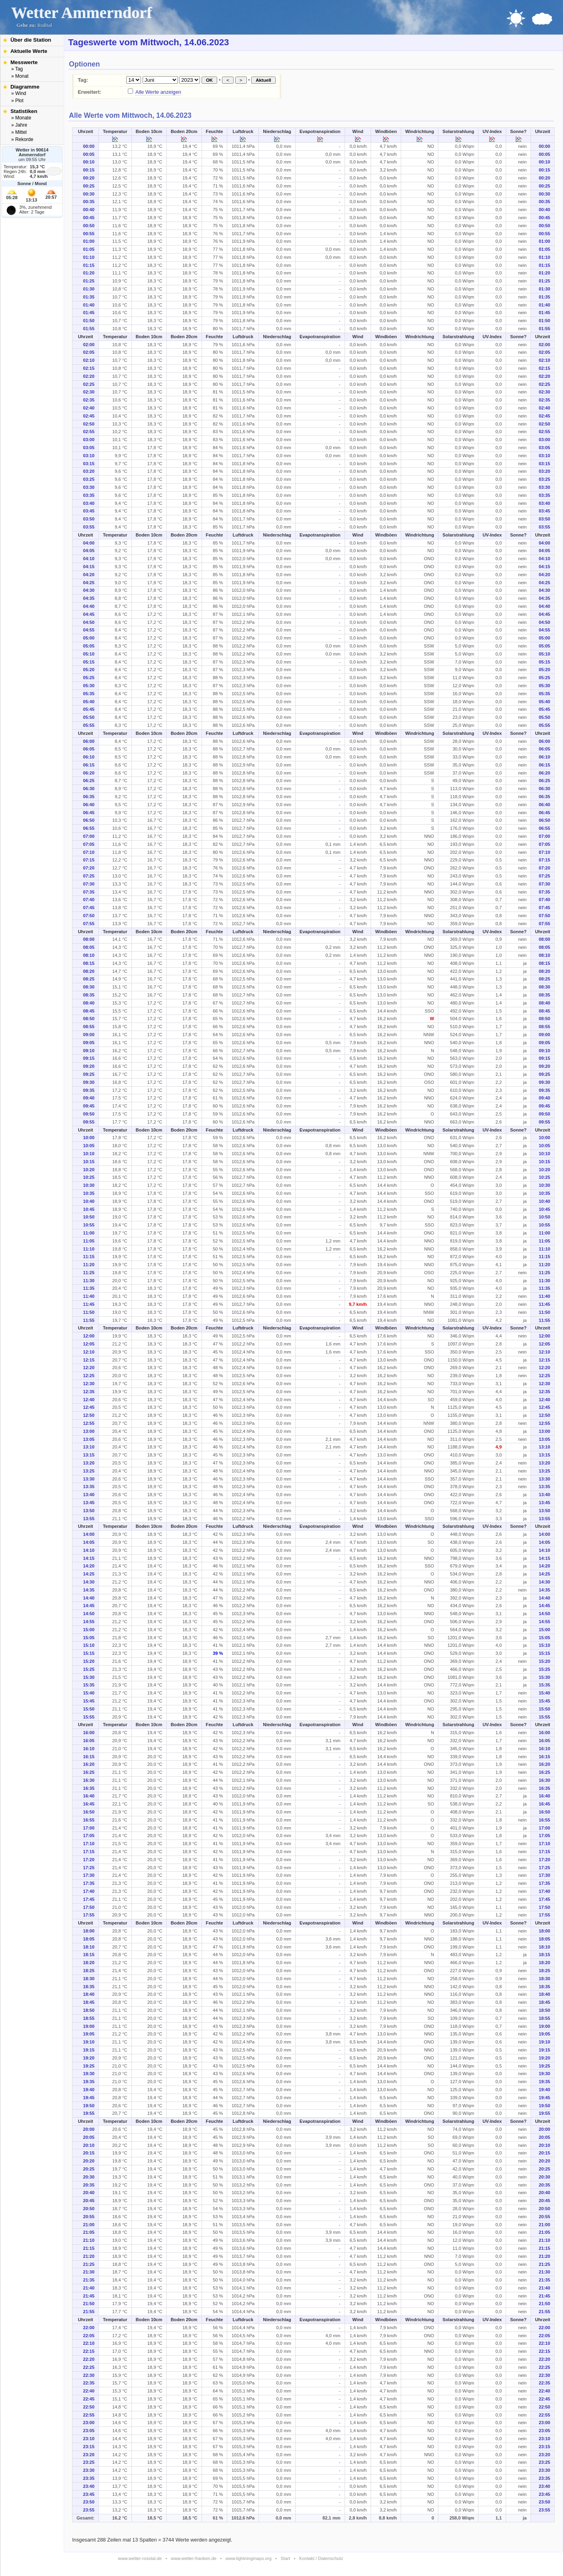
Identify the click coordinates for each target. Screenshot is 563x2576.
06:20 (89, 773)
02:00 (89, 344)
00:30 (89, 194)
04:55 (89, 629)
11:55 (89, 1320)
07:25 (89, 875)
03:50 (89, 518)
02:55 (89, 431)
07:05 (89, 844)
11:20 (89, 1264)
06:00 (89, 741)
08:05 (89, 947)
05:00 (89, 637)
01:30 (89, 288)
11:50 (89, 1312)
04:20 (89, 574)
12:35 (89, 1391)
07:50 (89, 915)
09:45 (89, 1105)
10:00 (89, 1137)
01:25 (89, 280)
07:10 (89, 852)
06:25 (89, 780)
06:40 (89, 804)
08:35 (89, 994)
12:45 (89, 1407)
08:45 (89, 1011)
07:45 (89, 907)
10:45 (89, 1209)
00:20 (89, 177)
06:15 (89, 765)
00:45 (89, 217)
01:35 (89, 297)
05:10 (89, 654)
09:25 (89, 1074)
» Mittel (18, 132)
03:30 (89, 487)
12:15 (89, 1360)
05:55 (89, 725)
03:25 (89, 479)
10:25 (89, 1177)
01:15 (89, 265)
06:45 (89, 812)
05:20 (89, 669)
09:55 (89, 1122)
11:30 (89, 1280)
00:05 (89, 154)
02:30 (89, 391)
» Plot (17, 100)
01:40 (89, 305)
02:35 (89, 399)
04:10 (89, 558)
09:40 (89, 1097)
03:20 (89, 471)
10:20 (89, 1169)
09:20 (89, 1066)
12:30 (89, 1383)
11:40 (89, 1296)
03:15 (89, 463)
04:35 (89, 598)
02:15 (89, 368)
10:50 (89, 1216)
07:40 (89, 899)
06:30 (89, 788)
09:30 (89, 1082)
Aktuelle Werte (28, 51)
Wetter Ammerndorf (81, 13)
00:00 (89, 146)
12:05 (89, 1343)
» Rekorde (22, 139)
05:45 (89, 709)
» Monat (19, 76)
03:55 (89, 526)
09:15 (89, 1058)
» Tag (17, 69)
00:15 (89, 169)
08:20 (89, 971)
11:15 (89, 1256)
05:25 (89, 677)
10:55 (89, 1224)
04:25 (89, 582)
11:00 (89, 1233)
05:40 (89, 701)
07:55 (89, 923)
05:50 (89, 717)
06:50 (89, 820)
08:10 (89, 955)
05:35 (89, 693)
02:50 (89, 424)
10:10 (89, 1153)
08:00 (89, 939)
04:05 (89, 550)
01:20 (89, 272)
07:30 (89, 884)
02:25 (89, 384)
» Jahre (19, 125)
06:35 (89, 796)
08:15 (89, 963)
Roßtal (44, 25)
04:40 (89, 606)
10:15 (89, 1161)
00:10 (89, 161)
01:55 (89, 328)
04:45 (89, 614)
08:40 (89, 1003)
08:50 (89, 1018)
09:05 (89, 1042)
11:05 (89, 1241)
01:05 (89, 249)
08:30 (89, 986)
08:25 (89, 978)
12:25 (89, 1375)
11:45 (89, 1304)
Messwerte (24, 62)
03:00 (89, 439)
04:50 (89, 622)
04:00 (89, 543)
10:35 (89, 1193)
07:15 (89, 859)
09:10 (89, 1050)
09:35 (89, 1090)
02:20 (89, 376)
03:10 (89, 455)
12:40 (89, 1399)
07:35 (89, 892)
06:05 (89, 748)
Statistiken (23, 111)
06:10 (89, 756)
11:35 (89, 1288)
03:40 (89, 503)
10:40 (89, 1201)
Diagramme (24, 87)
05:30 (89, 685)
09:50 (89, 1113)
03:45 (89, 510)
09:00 (89, 1034)
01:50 (89, 320)
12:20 (89, 1367)
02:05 (89, 352)
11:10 (89, 1249)
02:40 (89, 407)
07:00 (89, 836)
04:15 (89, 566)
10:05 (89, 1145)
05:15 (89, 662)
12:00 (89, 1335)
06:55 (89, 828)
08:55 (89, 1026)
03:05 (89, 447)
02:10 (89, 360)
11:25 (89, 1272)
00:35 (89, 201)
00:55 (89, 233)
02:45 (89, 416)
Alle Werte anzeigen (158, 92)
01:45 (89, 312)
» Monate (21, 118)
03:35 (89, 495)
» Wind (18, 93)
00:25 (89, 186)
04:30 (89, 590)
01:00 (89, 241)
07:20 (89, 867)
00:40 (89, 209)
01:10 (89, 257)
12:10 (89, 1352)
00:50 (89, 225)
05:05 (89, 645)
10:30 (89, 1185)
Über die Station (30, 40)
